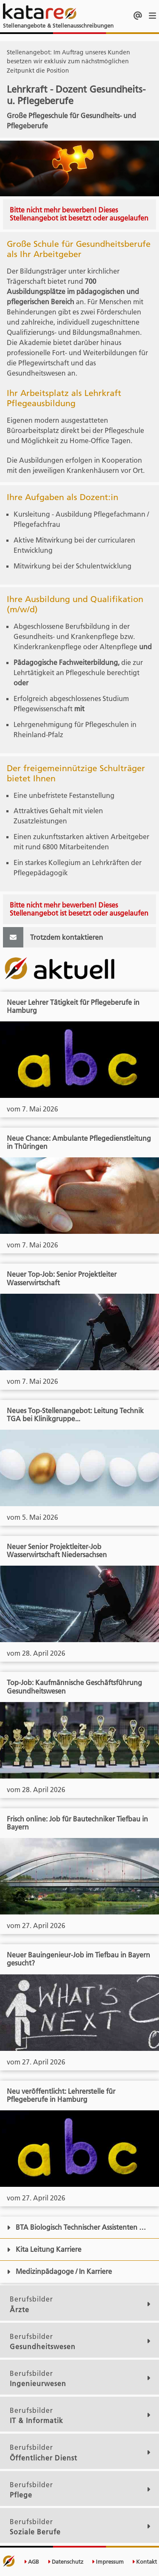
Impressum (108, 2562)
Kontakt (144, 2562)
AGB (31, 2562)
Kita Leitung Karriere (44, 2249)
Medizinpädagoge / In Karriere (59, 2271)
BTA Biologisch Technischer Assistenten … (76, 2227)
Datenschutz (65, 2562)
